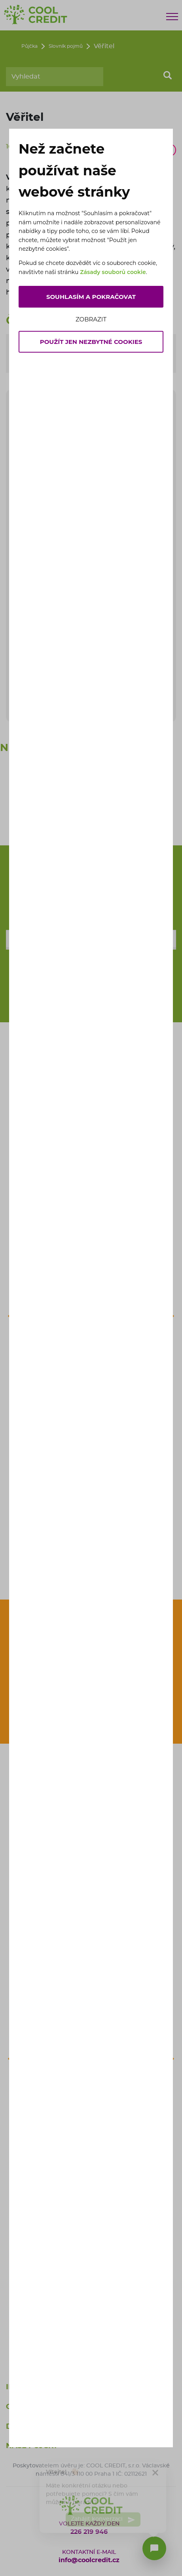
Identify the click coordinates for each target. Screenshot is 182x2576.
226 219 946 (89, 2532)
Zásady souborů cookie (113, 272)
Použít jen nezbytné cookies (91, 341)
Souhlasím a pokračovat (91, 296)
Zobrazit (91, 319)
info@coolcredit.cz (89, 2560)
